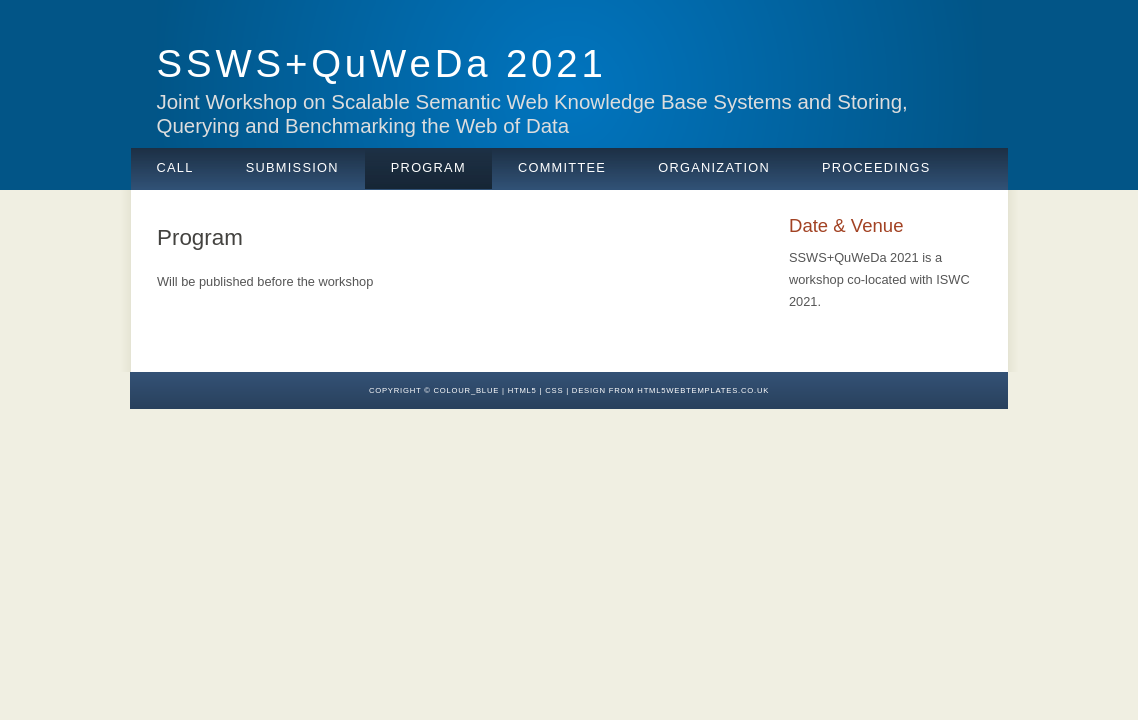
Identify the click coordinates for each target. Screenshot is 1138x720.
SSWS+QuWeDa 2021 (382, 63)
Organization (714, 167)
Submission (292, 167)
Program (428, 167)
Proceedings (876, 167)
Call (175, 167)
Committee (562, 167)
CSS (554, 390)
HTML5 (522, 390)
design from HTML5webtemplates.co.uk (670, 390)
